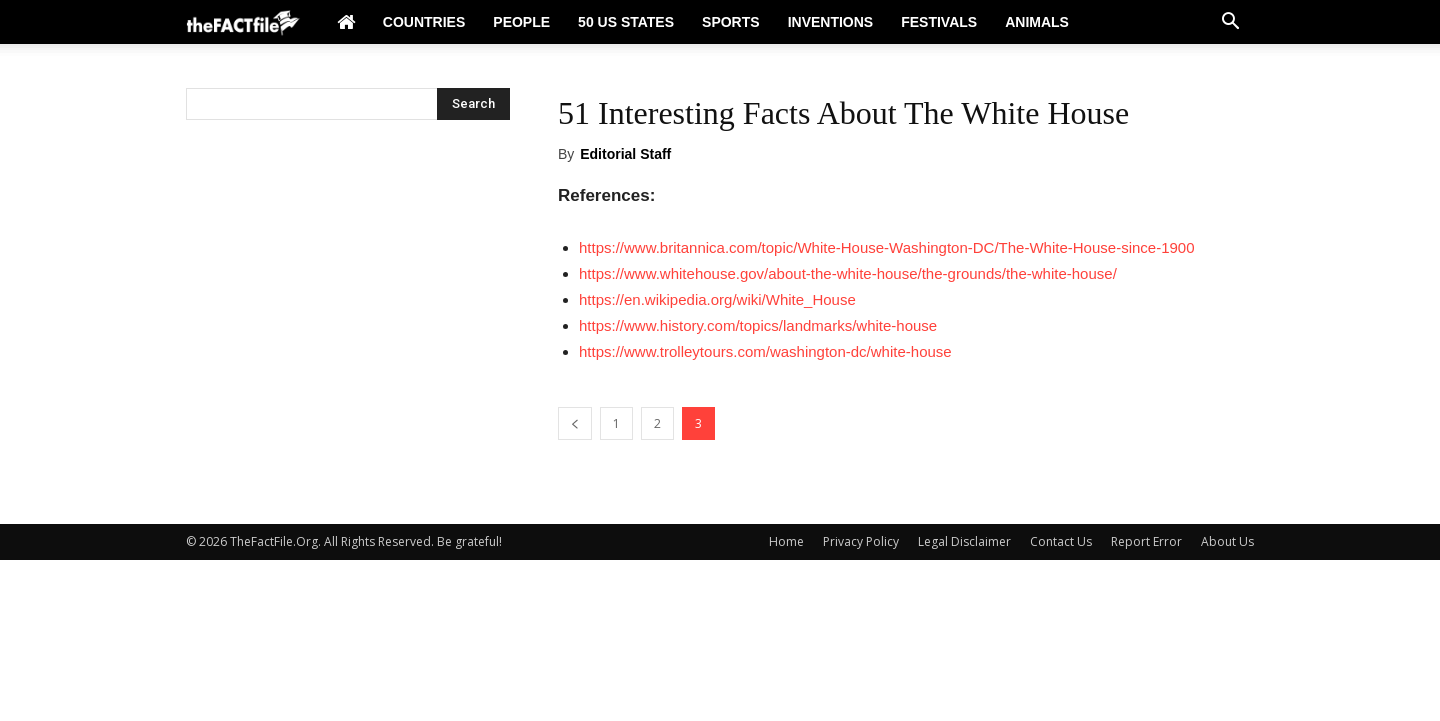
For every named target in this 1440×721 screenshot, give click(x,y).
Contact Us (1061, 541)
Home (786, 541)
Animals (1037, 22)
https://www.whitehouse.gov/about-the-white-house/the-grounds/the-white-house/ (848, 273)
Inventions (831, 22)
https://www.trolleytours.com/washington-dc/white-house (765, 351)
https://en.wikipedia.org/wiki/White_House (717, 299)
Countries (424, 22)
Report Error (1146, 541)
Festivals (939, 22)
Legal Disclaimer (964, 541)
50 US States (626, 22)
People (521, 22)
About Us (1227, 541)
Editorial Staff (625, 154)
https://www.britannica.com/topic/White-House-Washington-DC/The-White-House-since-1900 (887, 247)
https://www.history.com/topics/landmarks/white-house (758, 325)
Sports (731, 22)
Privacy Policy (861, 541)
